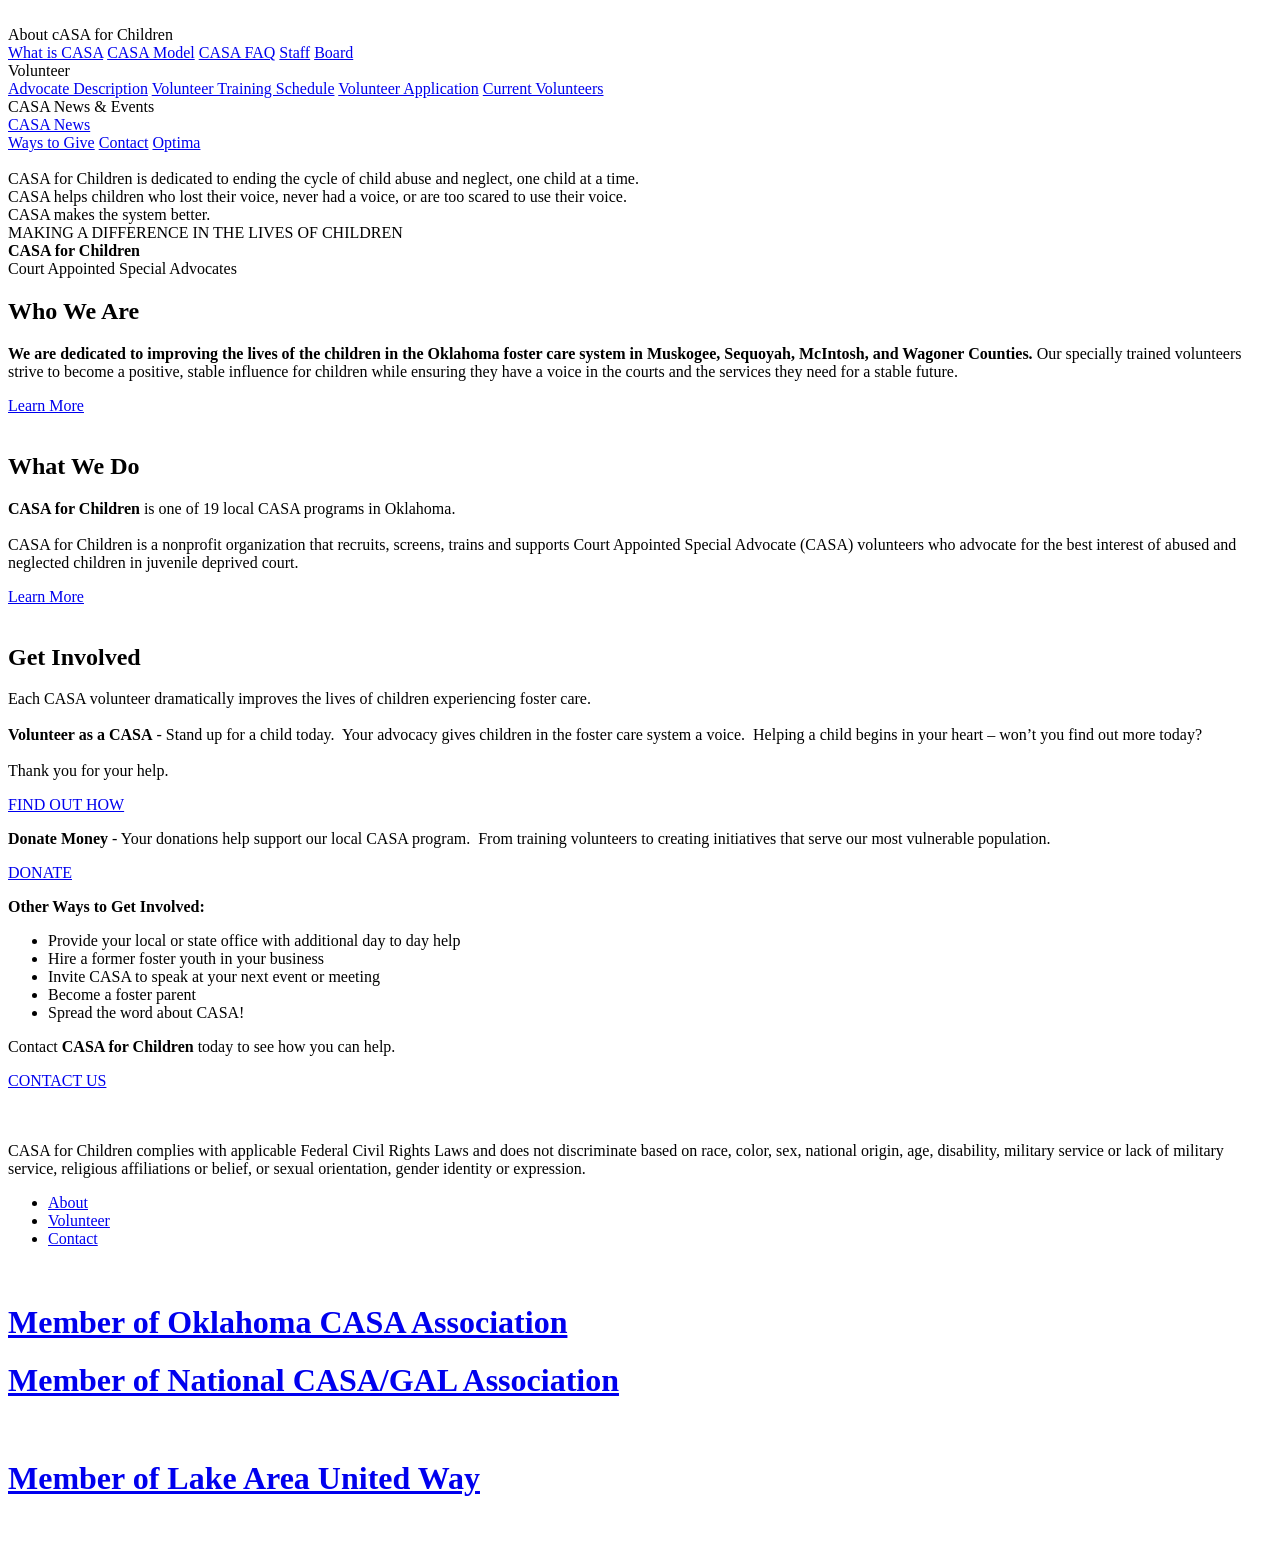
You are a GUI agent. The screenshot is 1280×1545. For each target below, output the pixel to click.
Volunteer (79, 1220)
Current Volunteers (543, 88)
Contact (124, 142)
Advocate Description (78, 88)
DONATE (40, 872)
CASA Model (151, 52)
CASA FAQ (237, 52)
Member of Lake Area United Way (244, 1478)
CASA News (49, 124)
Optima (176, 142)
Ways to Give (51, 142)
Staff (294, 52)
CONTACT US (57, 1080)
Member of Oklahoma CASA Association (287, 1322)
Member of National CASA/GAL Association (313, 1380)
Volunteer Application (408, 88)
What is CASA (55, 52)
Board (333, 52)
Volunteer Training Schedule (243, 88)
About (68, 1202)
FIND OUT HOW (66, 804)
